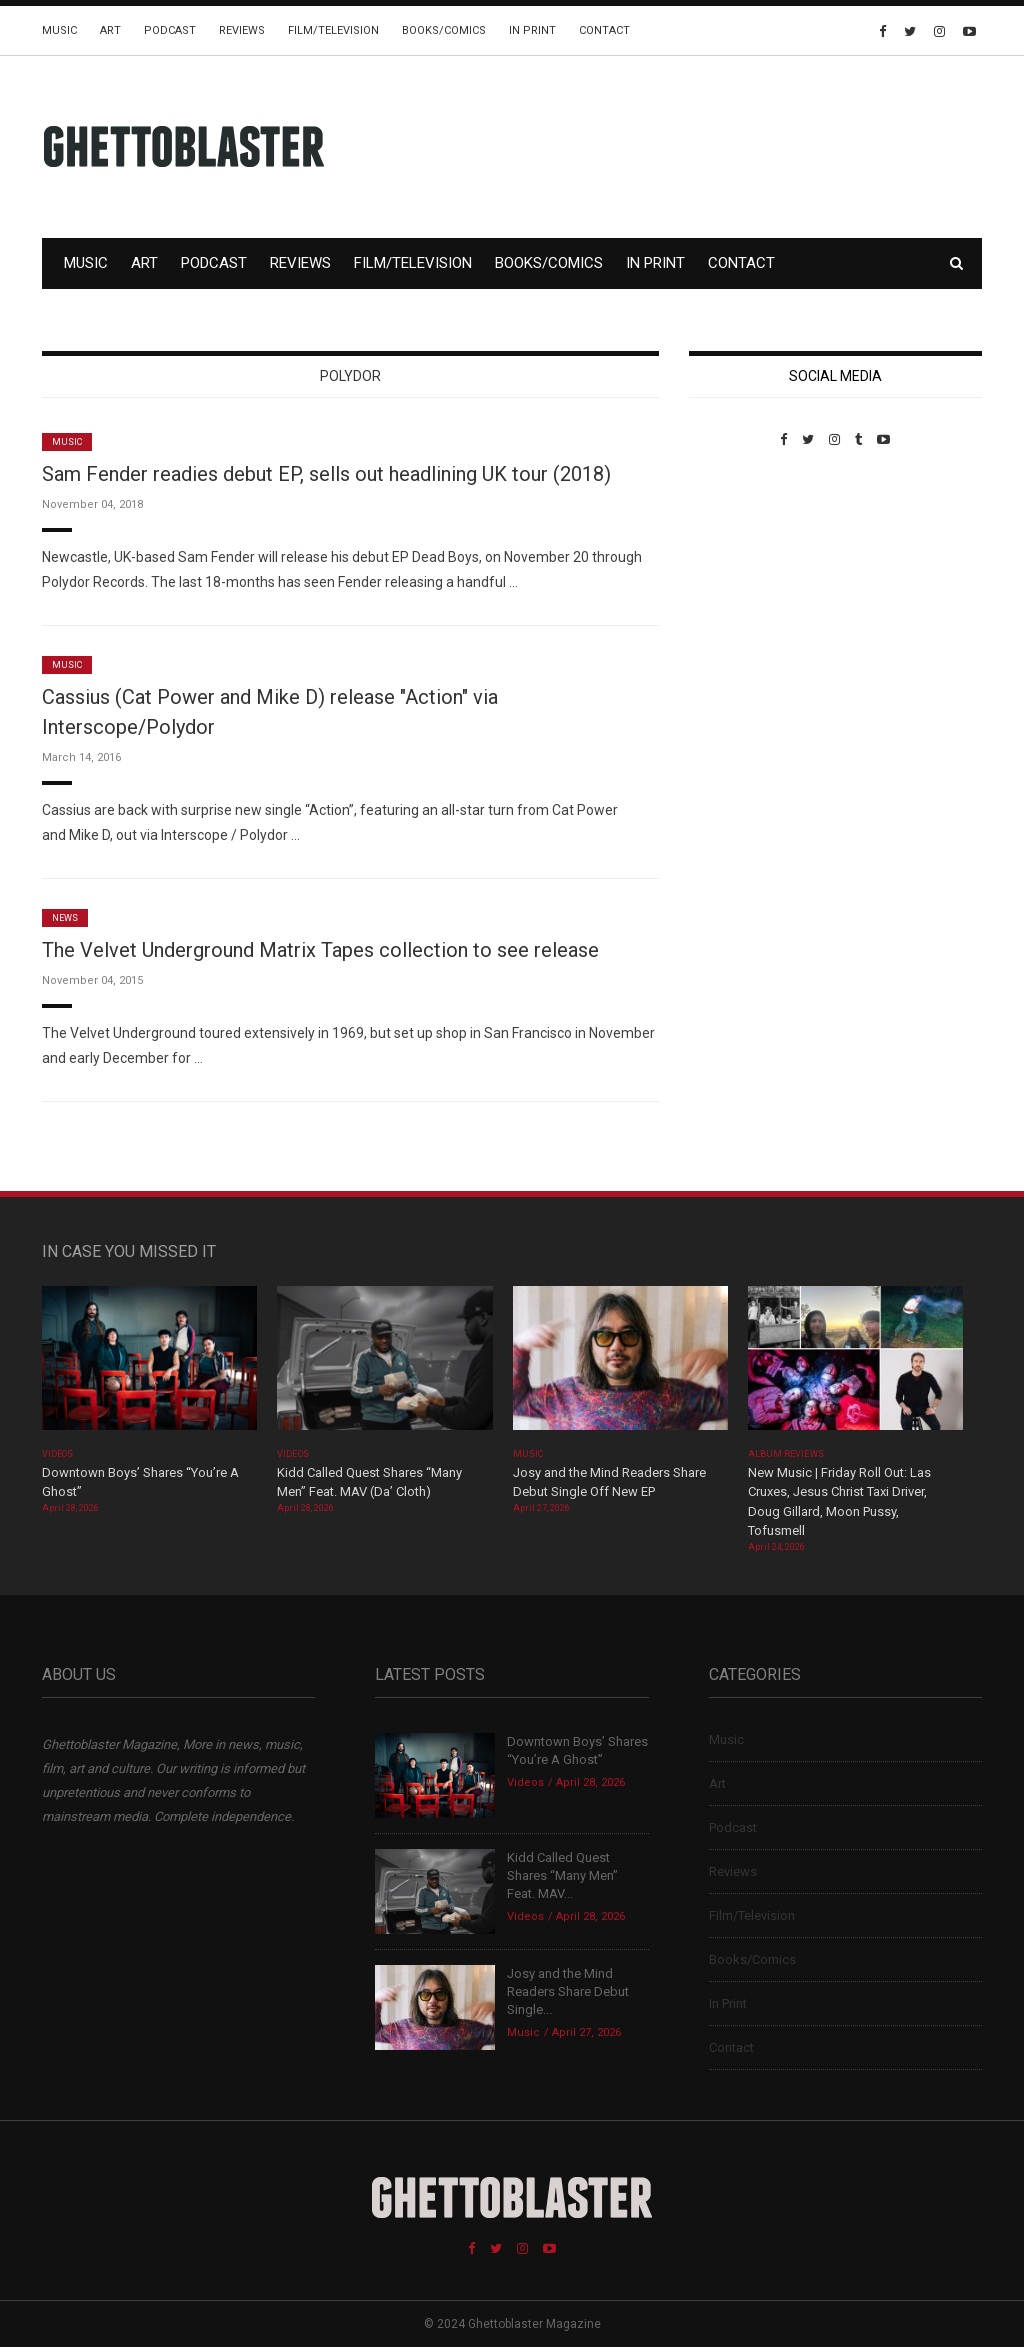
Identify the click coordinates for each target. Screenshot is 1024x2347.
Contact (604, 30)
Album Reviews (786, 1454)
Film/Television (333, 30)
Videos (57, 1454)
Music (59, 30)
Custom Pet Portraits (747, 584)
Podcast (170, 30)
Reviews (242, 30)
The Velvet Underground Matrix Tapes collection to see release (320, 950)
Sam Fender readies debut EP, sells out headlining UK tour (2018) (326, 474)
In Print (532, 30)
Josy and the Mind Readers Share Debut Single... (568, 1991)
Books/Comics (444, 30)
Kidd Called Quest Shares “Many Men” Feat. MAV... (562, 1875)
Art (110, 30)
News (65, 918)
